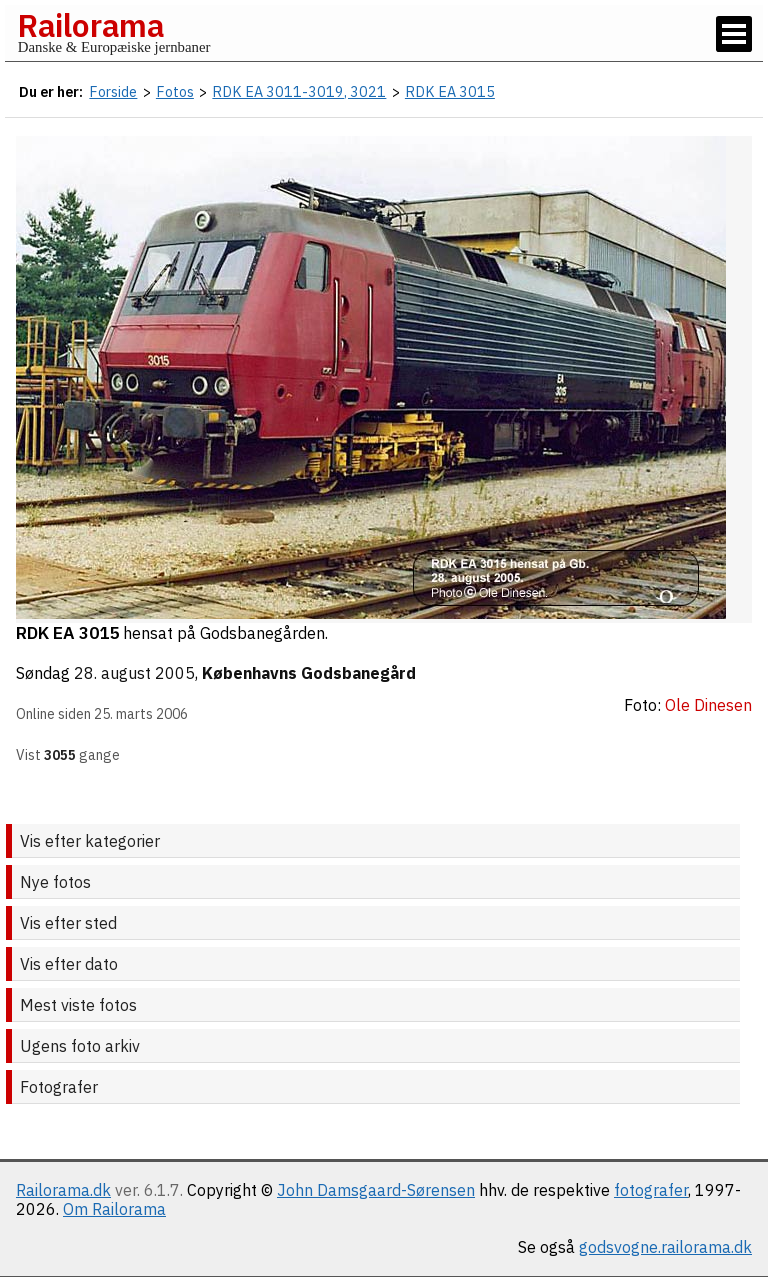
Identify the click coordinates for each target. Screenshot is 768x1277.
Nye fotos (55, 882)
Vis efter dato (69, 964)
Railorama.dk (63, 1190)
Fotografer (59, 1087)
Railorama (90, 25)
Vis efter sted (68, 923)
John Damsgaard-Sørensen (376, 1190)
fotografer (651, 1190)
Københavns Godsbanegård (309, 673)
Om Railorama (114, 1209)
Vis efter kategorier (90, 841)
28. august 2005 (134, 673)
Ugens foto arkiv (80, 1046)
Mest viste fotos (78, 1005)
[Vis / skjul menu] (734, 34)
